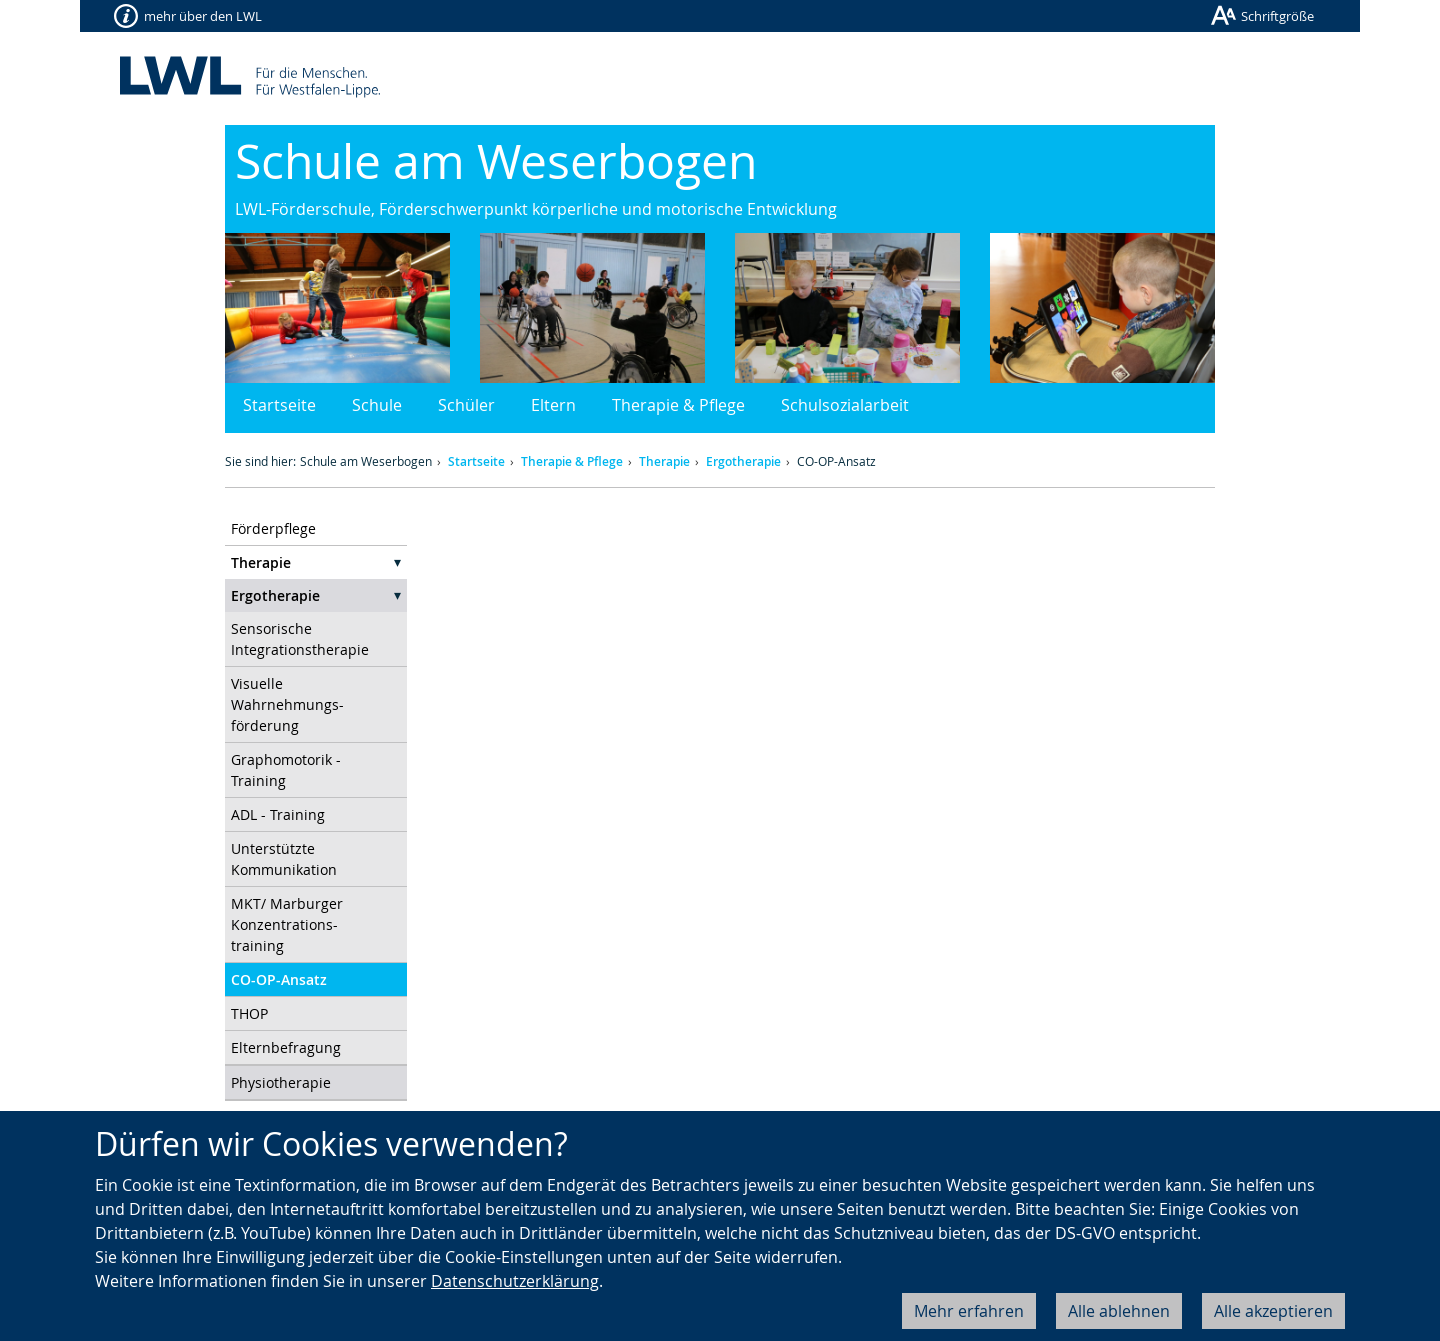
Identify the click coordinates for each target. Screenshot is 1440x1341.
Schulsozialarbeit (845, 405)
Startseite (279, 405)
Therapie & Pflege (678, 405)
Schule (377, 405)
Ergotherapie (743, 461)
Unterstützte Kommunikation (284, 859)
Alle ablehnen (1119, 1311)
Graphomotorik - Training (286, 770)
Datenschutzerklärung (515, 1281)
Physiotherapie (281, 1082)
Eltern (553, 405)
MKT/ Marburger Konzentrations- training (287, 924)
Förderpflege (273, 528)
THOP (249, 1013)
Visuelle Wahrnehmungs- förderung (287, 704)
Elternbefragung (286, 1047)
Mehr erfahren (969, 1311)
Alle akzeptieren (1273, 1311)
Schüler (466, 405)
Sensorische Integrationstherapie (300, 639)
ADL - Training (278, 814)
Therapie (664, 461)
